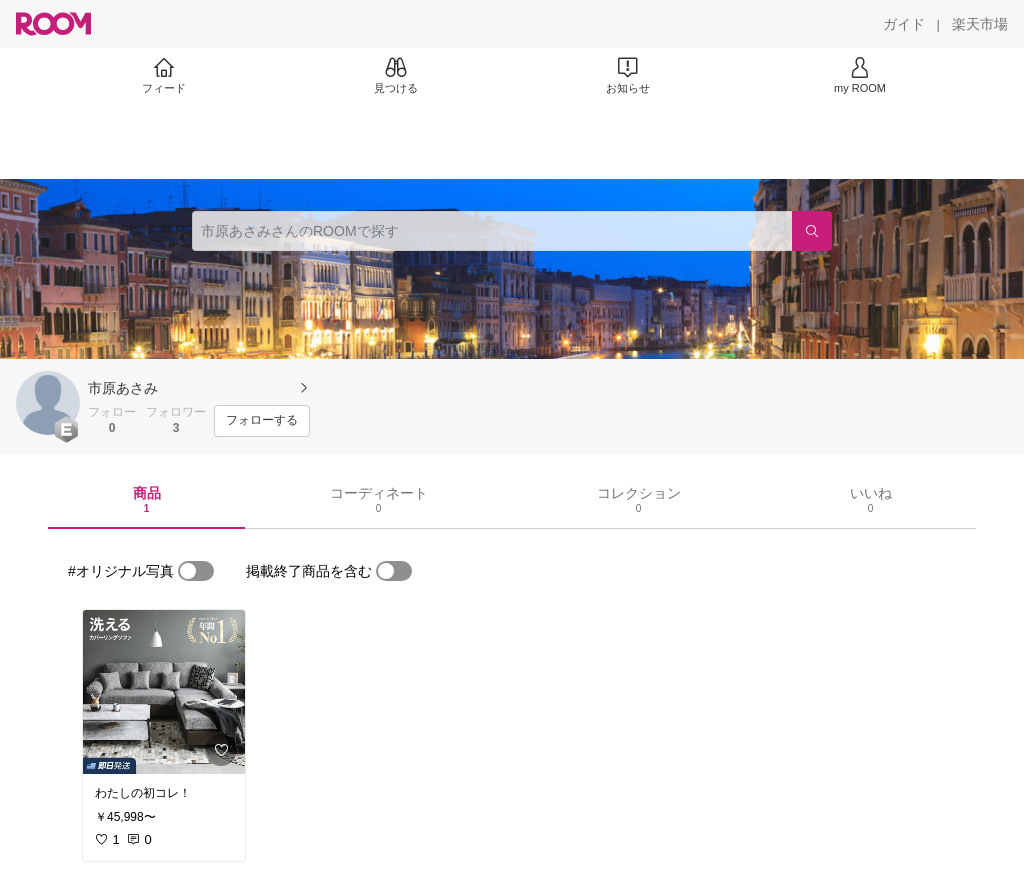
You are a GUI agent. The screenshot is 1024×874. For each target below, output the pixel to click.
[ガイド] (904, 24)
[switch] (196, 571)
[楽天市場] (980, 24)
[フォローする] (262, 421)
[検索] (812, 231)
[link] (164, 692)
